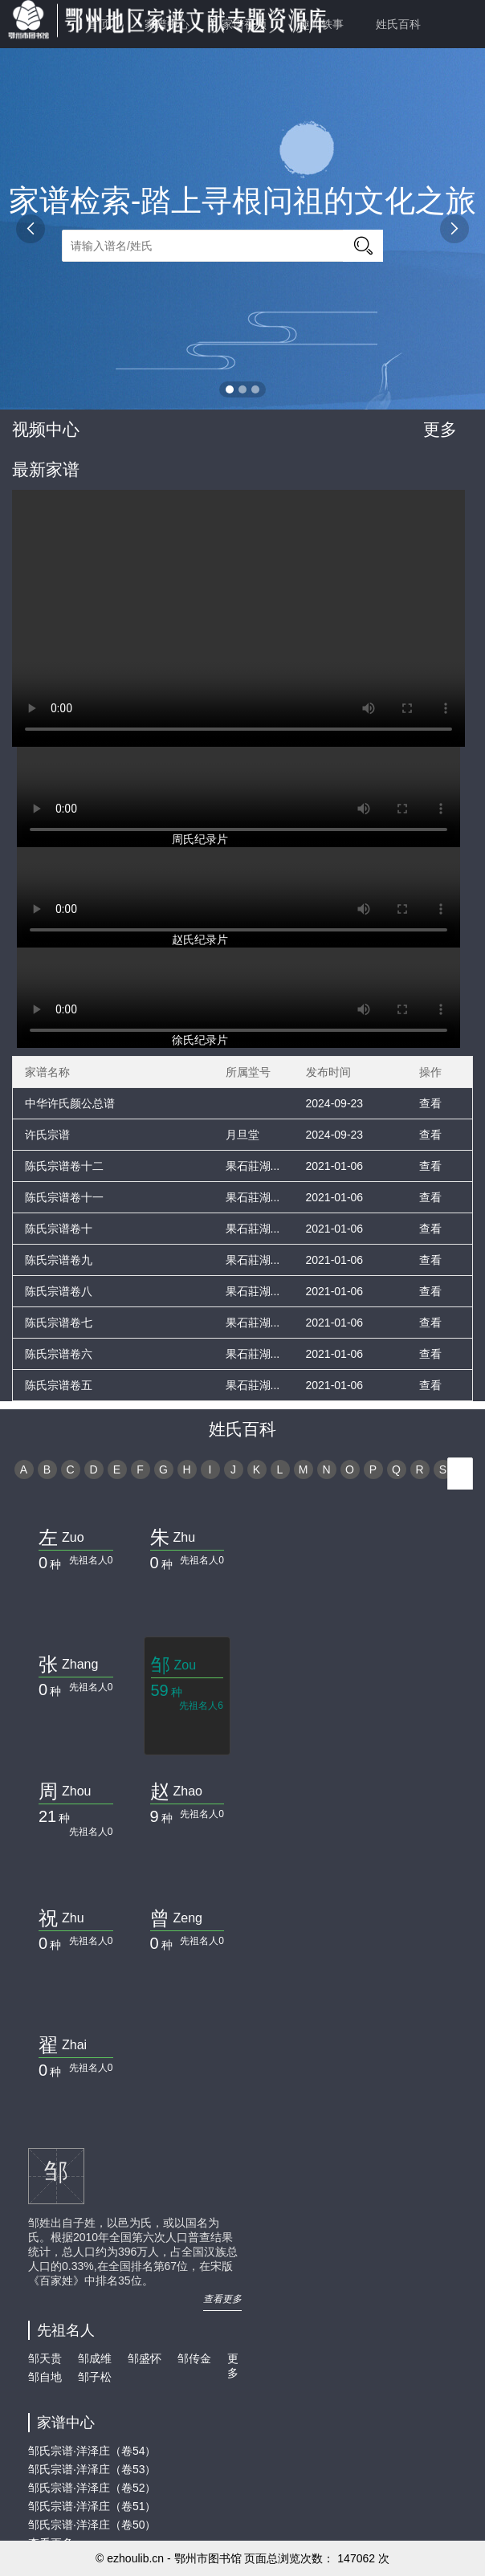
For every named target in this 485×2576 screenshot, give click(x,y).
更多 (440, 429)
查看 (430, 1103)
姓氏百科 (398, 24)
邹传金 (194, 2358)
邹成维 (95, 2358)
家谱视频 (244, 24)
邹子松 (95, 2376)
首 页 (99, 24)
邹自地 (45, 2376)
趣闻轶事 (321, 24)
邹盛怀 (144, 2358)
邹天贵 (45, 2358)
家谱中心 (167, 24)
